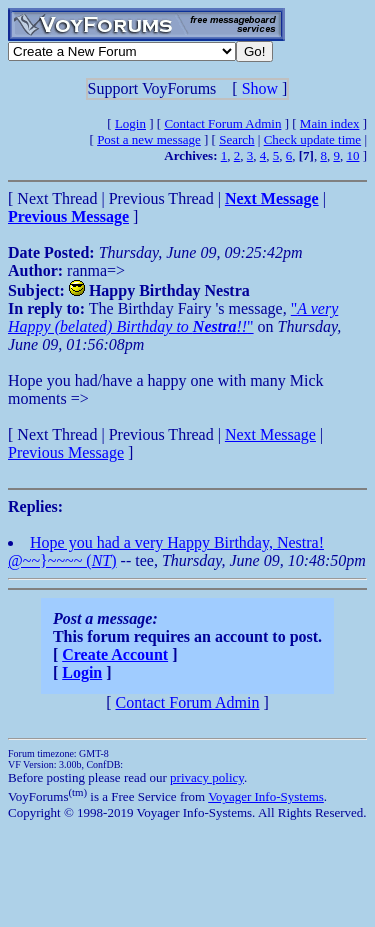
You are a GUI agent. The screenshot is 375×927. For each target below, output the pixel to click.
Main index (330, 123)
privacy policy (207, 777)
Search (236, 139)
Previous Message (66, 452)
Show (260, 88)
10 (352, 155)
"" (173, 317)
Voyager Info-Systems (266, 796)
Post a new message (149, 139)
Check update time (312, 139)
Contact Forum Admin (222, 123)
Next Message (270, 434)
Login (130, 123)
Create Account (115, 654)
